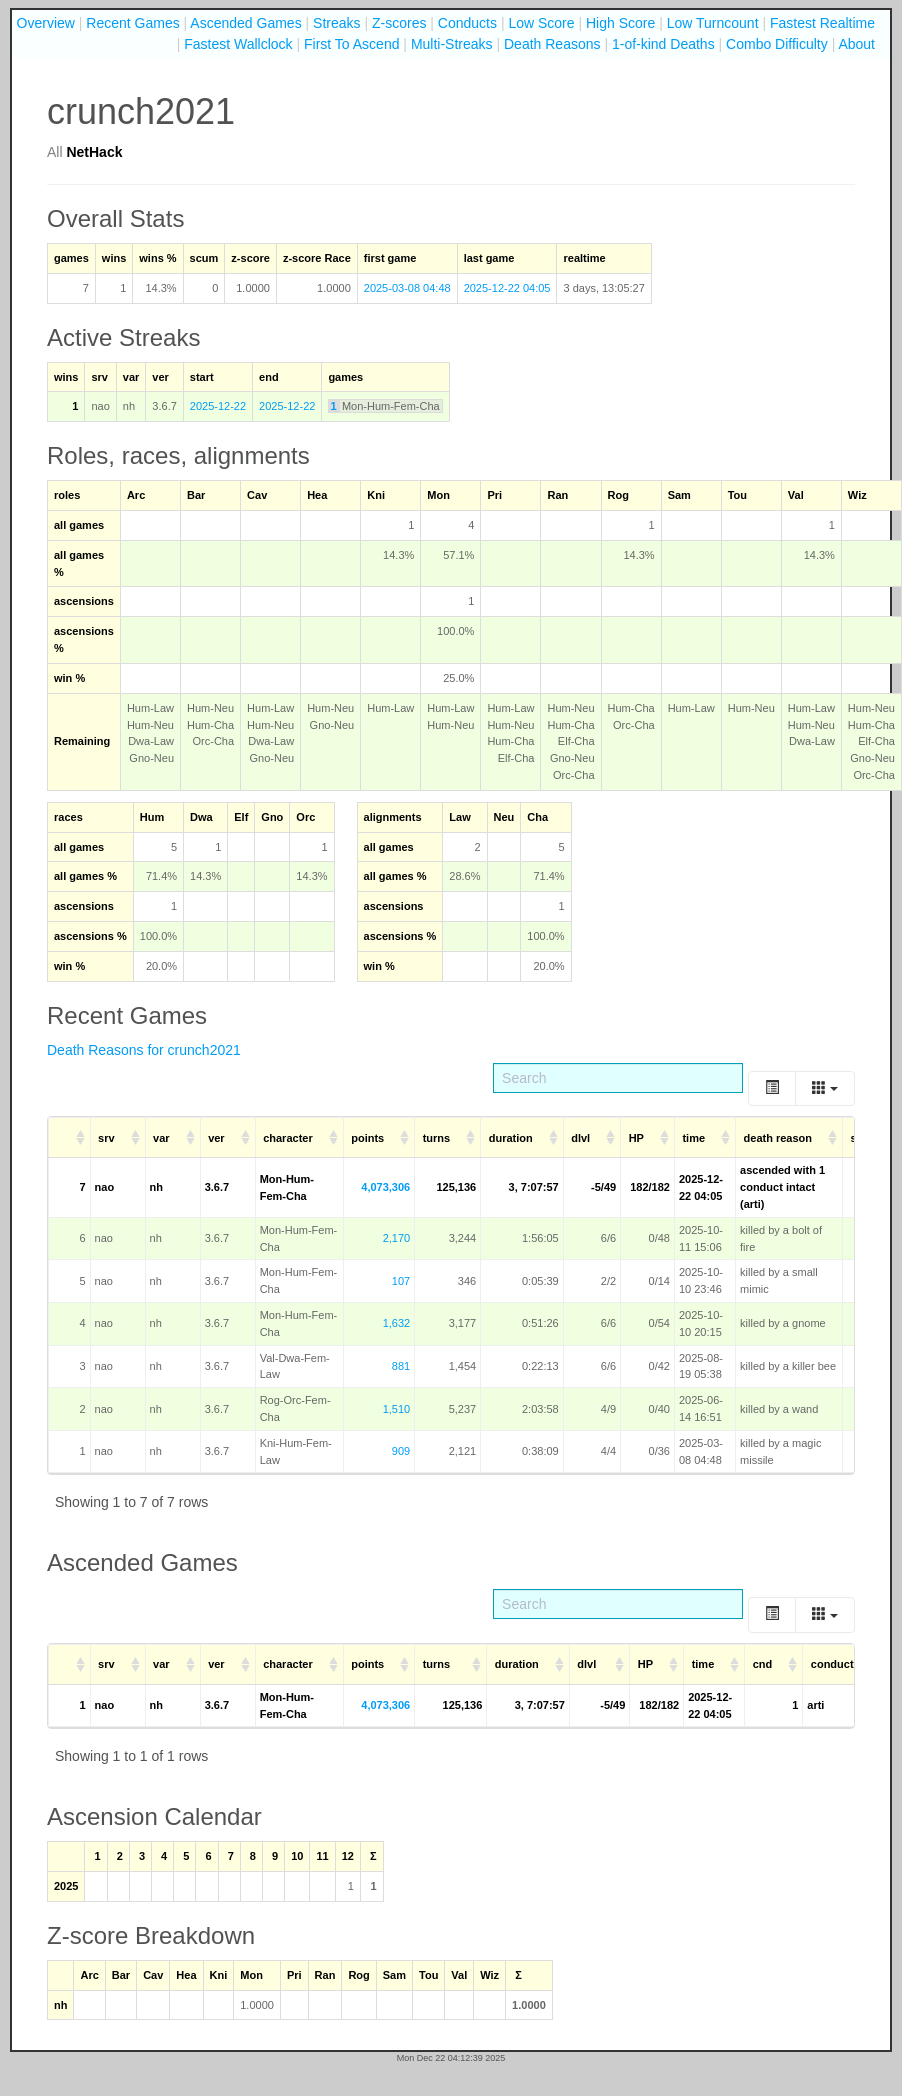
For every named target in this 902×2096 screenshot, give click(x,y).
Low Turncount (713, 23)
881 (401, 1366)
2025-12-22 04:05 (507, 288)
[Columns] (825, 1088)
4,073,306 (385, 1187)
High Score (620, 23)
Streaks (336, 23)
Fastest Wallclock (238, 44)
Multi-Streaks (452, 44)
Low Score (541, 23)
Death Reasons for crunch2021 (144, 1050)
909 (401, 1451)
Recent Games (132, 23)
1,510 (397, 1409)
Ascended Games (245, 23)
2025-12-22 (218, 406)
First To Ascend (351, 44)
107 (401, 1281)
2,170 (397, 1238)
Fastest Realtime (822, 23)
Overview (46, 23)
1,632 (397, 1323)
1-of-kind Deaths (663, 44)
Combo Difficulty (777, 44)
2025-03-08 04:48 (407, 288)
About (856, 44)
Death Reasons (552, 44)
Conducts (467, 23)
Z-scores (399, 23)
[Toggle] (772, 1088)
